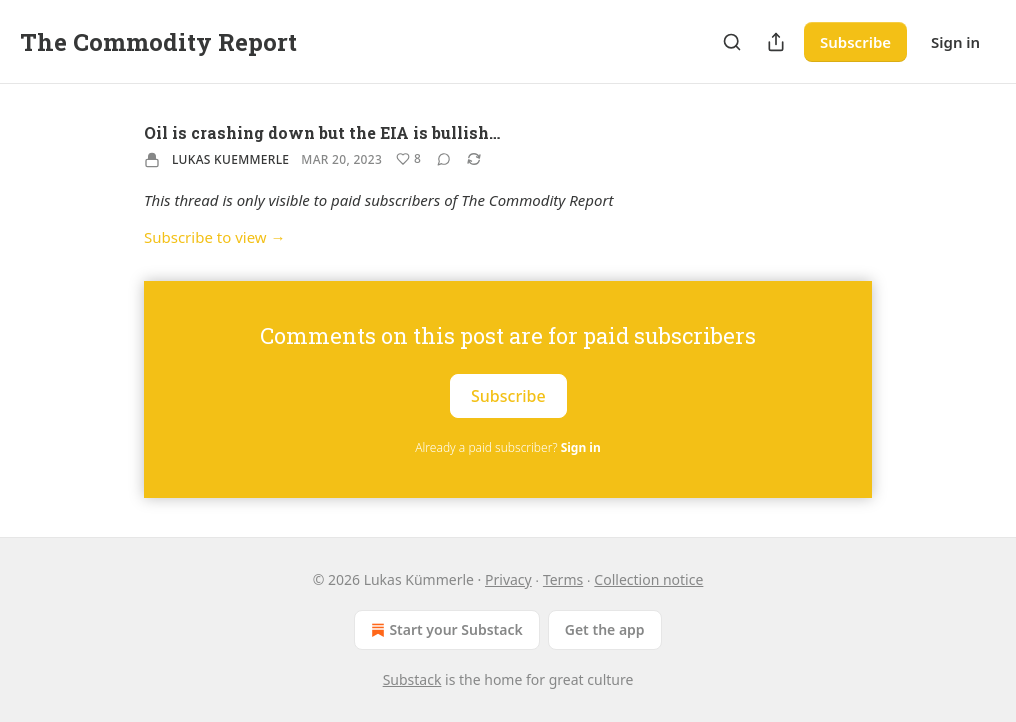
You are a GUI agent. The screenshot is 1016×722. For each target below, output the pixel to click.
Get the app (605, 629)
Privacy (508, 579)
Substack (412, 679)
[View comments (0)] (444, 159)
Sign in (955, 42)
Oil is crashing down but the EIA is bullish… (322, 132)
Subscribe (855, 42)
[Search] (732, 42)
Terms (563, 579)
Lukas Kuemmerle (230, 159)
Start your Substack (444, 630)
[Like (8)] (408, 159)
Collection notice (648, 579)
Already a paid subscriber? (507, 447)
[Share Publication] (776, 42)
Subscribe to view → (215, 237)
